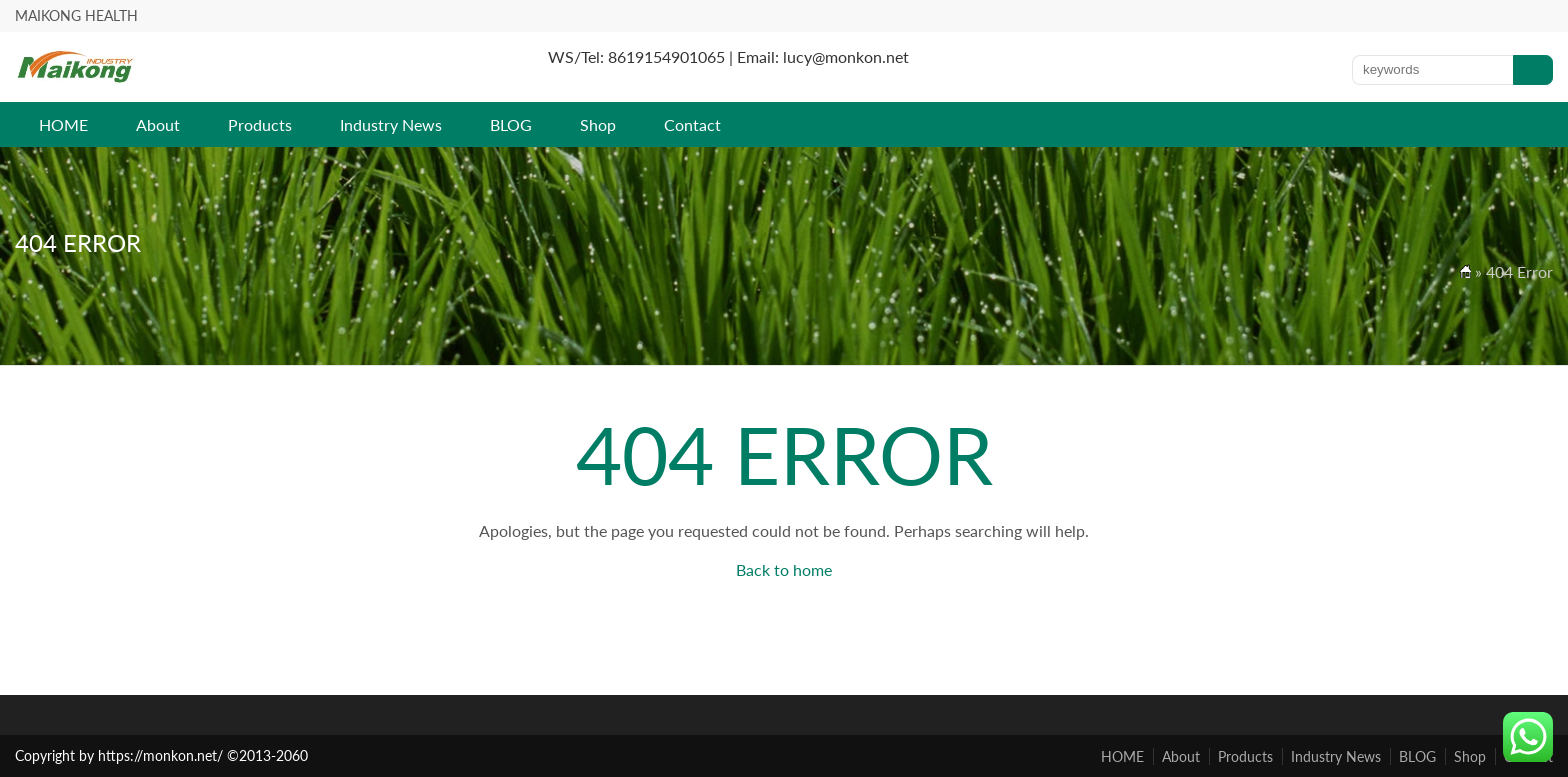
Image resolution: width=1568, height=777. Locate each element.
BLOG (511, 124)
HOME (63, 124)
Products (260, 124)
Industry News (391, 124)
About (158, 124)
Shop (598, 124)
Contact (692, 124)
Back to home (784, 569)
